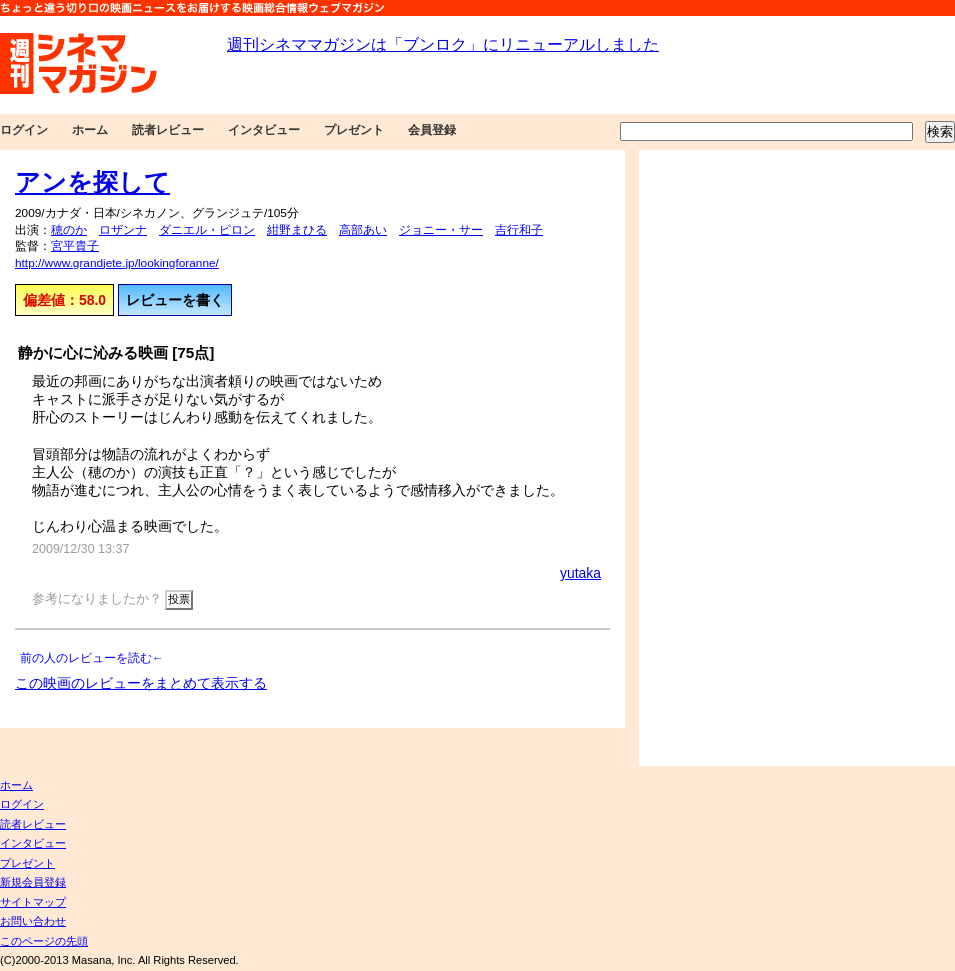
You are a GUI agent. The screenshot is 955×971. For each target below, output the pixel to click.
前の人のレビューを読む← (92, 658)
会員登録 (432, 130)
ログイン (24, 130)
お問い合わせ (33, 921)
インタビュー (264, 130)
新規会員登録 (33, 882)
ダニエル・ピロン (207, 230)
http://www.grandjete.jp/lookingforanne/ (117, 263)
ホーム (90, 130)
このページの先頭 (44, 941)
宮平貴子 (75, 246)
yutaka (580, 573)
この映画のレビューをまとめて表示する (141, 683)
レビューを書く (175, 300)
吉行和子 (519, 230)
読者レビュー (168, 130)
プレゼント (354, 130)
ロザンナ (123, 230)
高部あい (363, 230)
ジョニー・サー (441, 230)
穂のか (69, 230)
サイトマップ (33, 902)
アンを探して (92, 182)
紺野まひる (297, 230)
